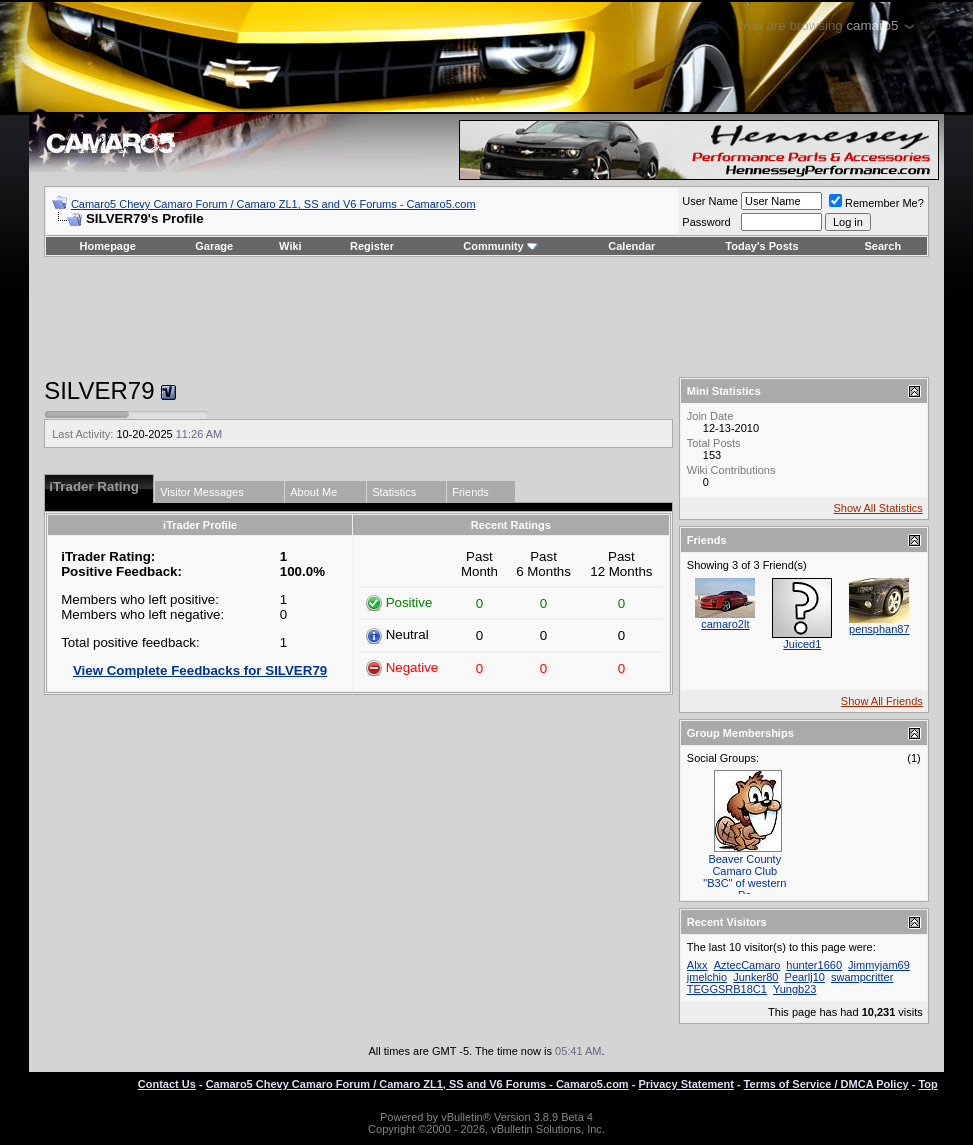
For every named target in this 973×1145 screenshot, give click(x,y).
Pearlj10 (805, 977)
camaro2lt (725, 624)
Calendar (631, 246)
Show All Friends (882, 701)
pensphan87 (879, 629)
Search (883, 246)
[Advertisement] (486, 317)
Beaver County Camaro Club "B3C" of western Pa (744, 877)
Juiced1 (802, 644)
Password (706, 222)
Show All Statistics (878, 508)
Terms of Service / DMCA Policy (826, 1084)
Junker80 (755, 977)
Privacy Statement (685, 1084)
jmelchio (707, 977)
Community (500, 246)
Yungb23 (794, 989)
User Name (710, 201)
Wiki (290, 246)
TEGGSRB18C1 (727, 989)
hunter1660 (814, 965)
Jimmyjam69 (879, 965)
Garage (214, 246)
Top (927, 1084)
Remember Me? (876, 203)
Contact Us (167, 1084)
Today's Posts (761, 246)
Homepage (108, 246)
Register (372, 246)
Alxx (697, 965)
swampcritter (862, 977)
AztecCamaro (747, 965)
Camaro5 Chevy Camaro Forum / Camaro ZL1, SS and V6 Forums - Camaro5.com (273, 204)
